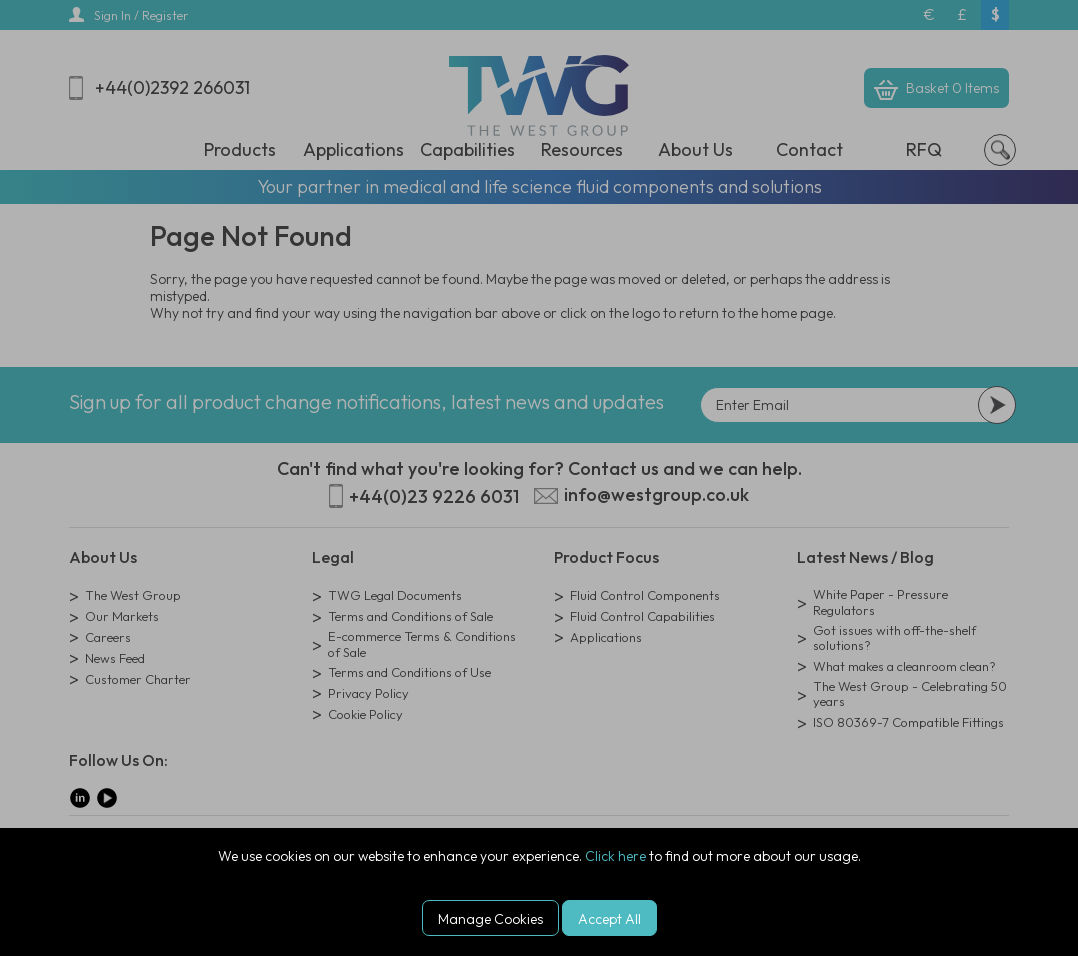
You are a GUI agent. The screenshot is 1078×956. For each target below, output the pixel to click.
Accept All (609, 919)
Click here (615, 856)
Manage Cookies (490, 919)
